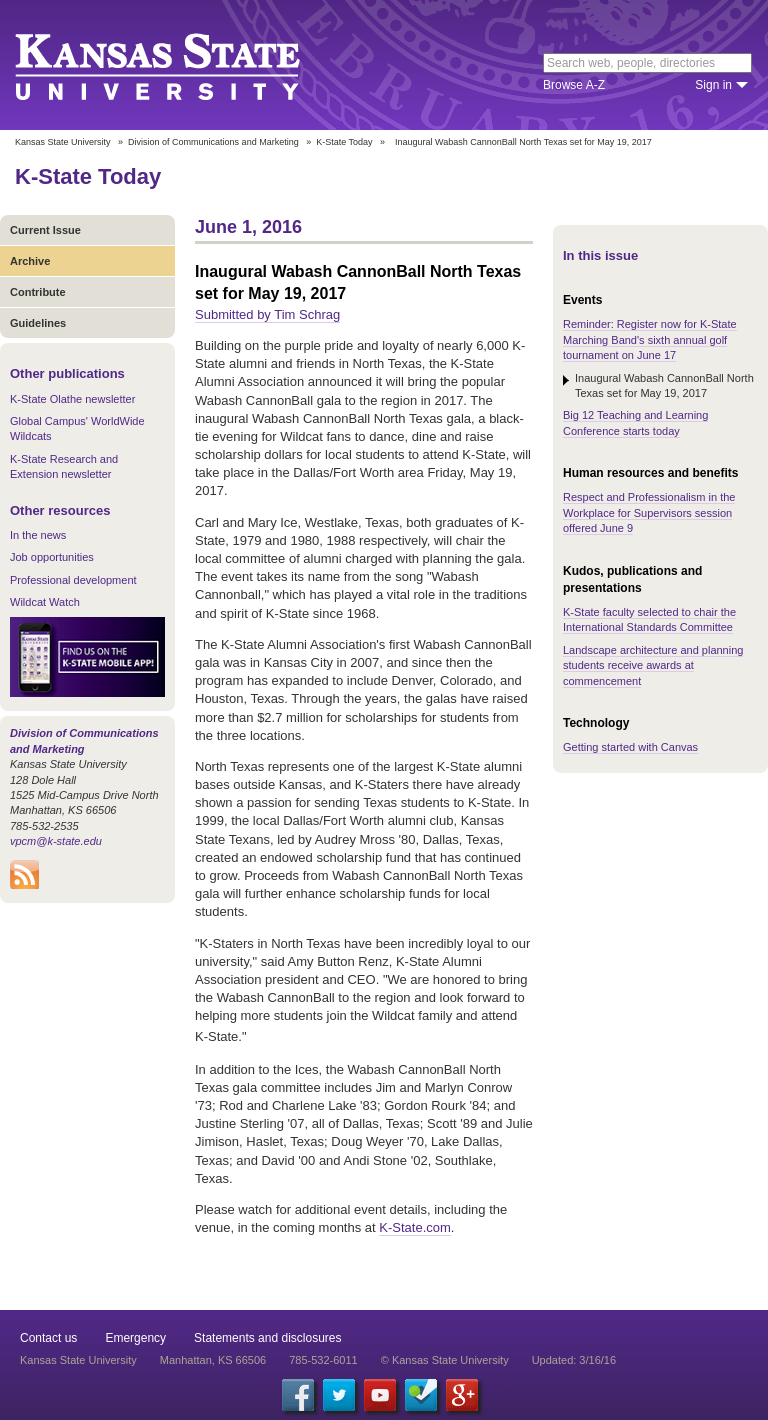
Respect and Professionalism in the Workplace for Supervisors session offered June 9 (649, 512)
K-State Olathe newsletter (72, 399)
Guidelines (38, 323)
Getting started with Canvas (630, 747)
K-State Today (344, 142)
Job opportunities (52, 557)
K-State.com (415, 1227)
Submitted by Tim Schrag (267, 314)
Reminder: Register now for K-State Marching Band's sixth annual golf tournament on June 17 (650, 339)
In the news (38, 535)
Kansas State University (182, 65)
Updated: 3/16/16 (574, 1360)
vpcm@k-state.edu (56, 841)
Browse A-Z (574, 85)
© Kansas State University (445, 1360)
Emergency (135, 1338)
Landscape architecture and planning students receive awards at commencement (653, 665)
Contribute (38, 292)
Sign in (713, 85)
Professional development (73, 580)
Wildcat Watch (45, 602)
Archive (30, 261)
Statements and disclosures (267, 1338)
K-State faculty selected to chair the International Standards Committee (649, 619)
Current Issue (45, 230)
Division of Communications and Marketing (213, 142)
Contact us (48, 1338)
